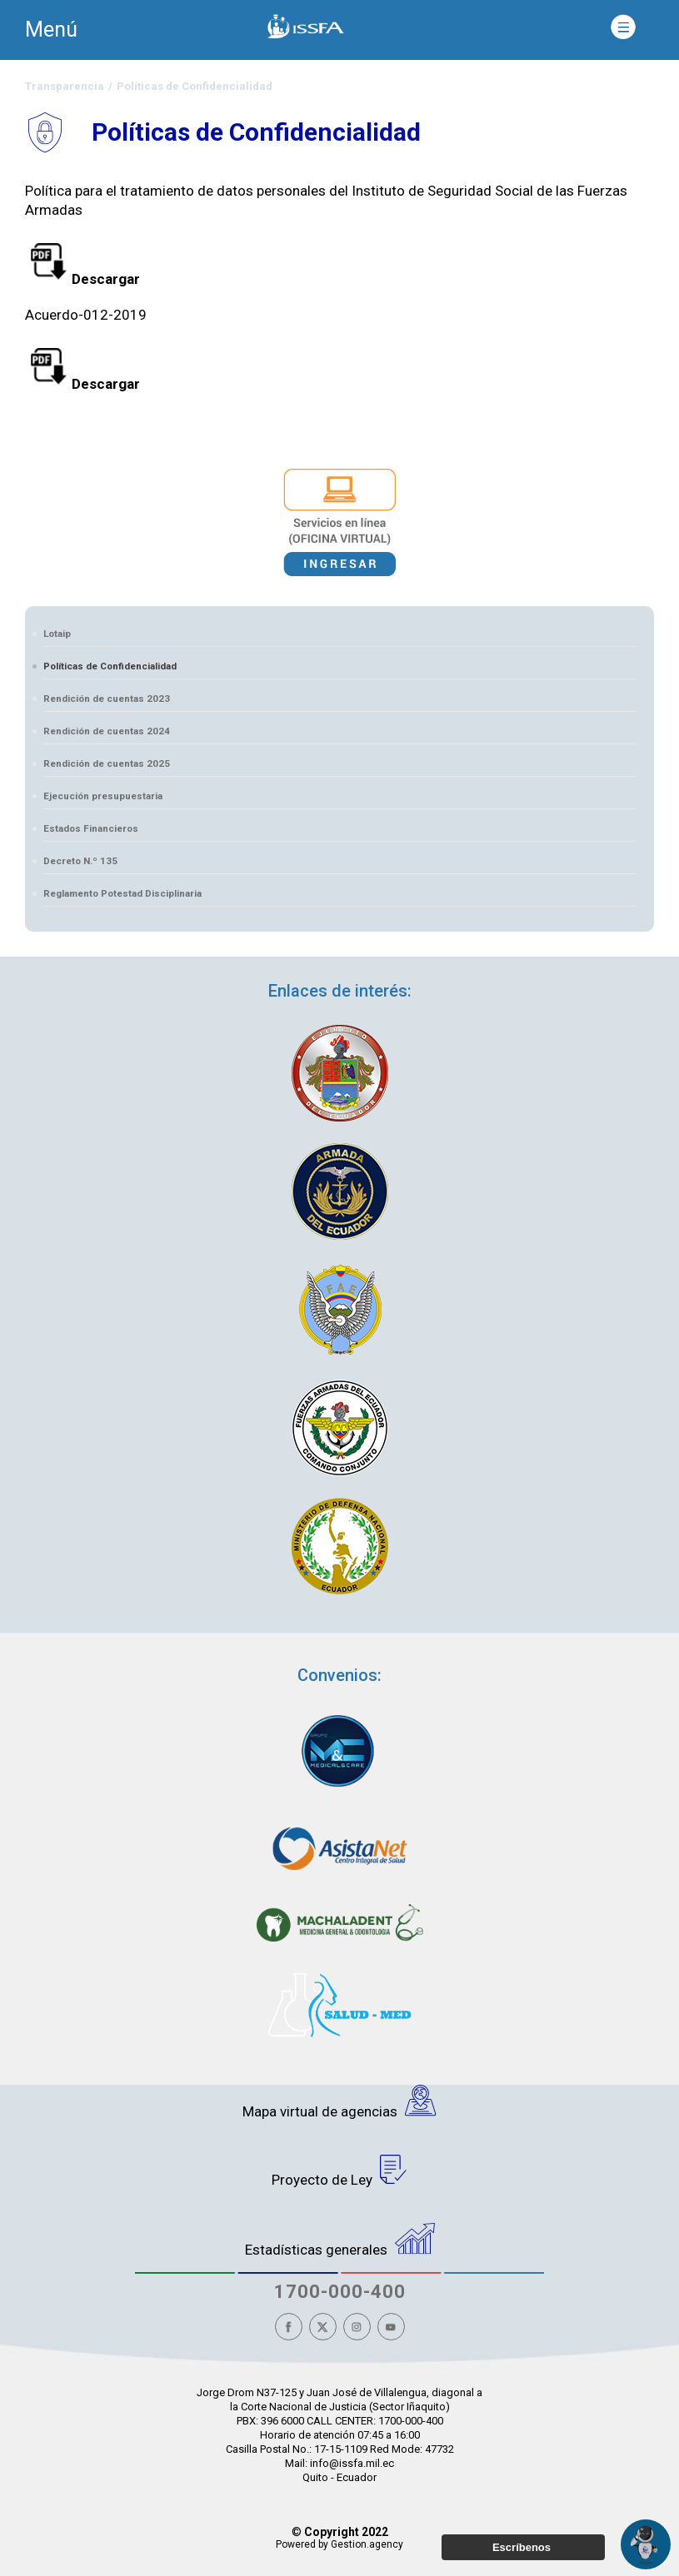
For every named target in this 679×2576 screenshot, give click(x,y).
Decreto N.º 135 (80, 861)
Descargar (82, 279)
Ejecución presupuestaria (102, 796)
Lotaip (57, 633)
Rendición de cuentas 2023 (106, 698)
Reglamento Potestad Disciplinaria (122, 893)
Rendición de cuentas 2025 (106, 763)
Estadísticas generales (340, 2240)
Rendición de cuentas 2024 (106, 731)
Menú (51, 29)
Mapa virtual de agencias (339, 2102)
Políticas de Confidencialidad (110, 666)
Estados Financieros (90, 828)
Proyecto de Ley (339, 2171)
